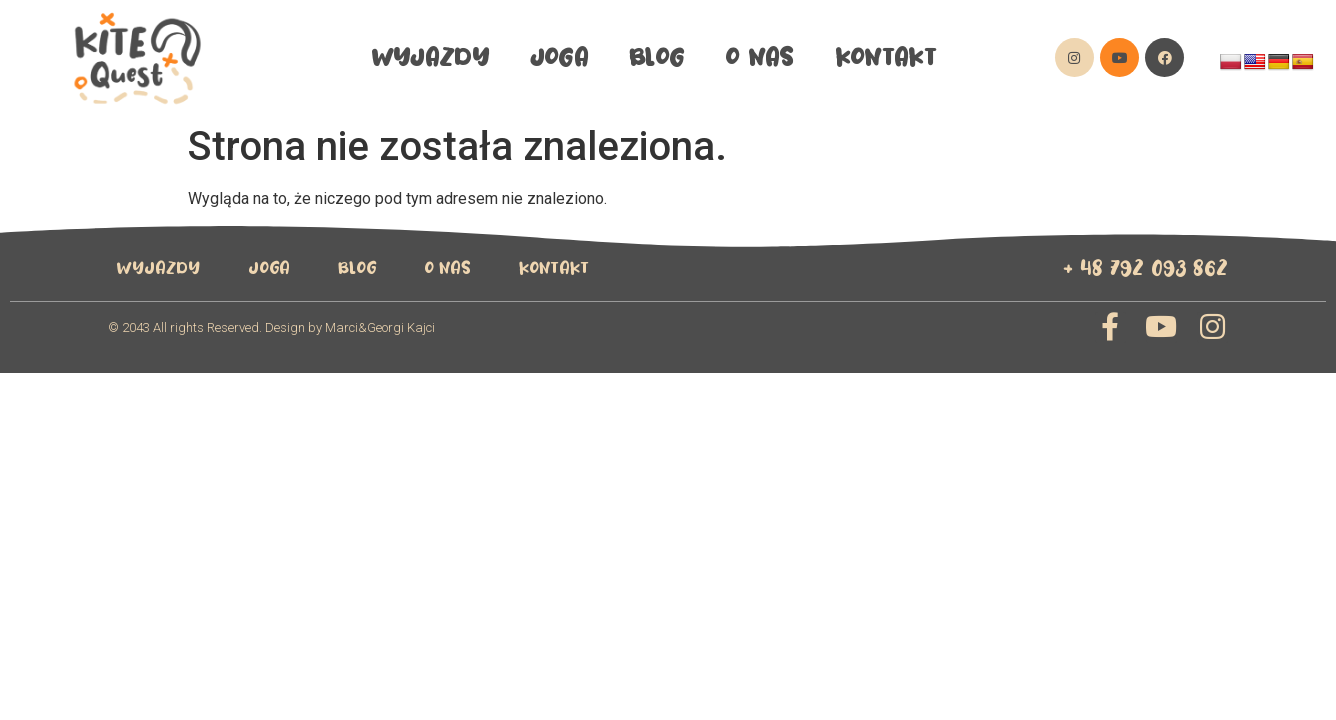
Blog (656, 57)
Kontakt (885, 57)
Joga (559, 57)
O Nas (759, 57)
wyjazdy (430, 57)
